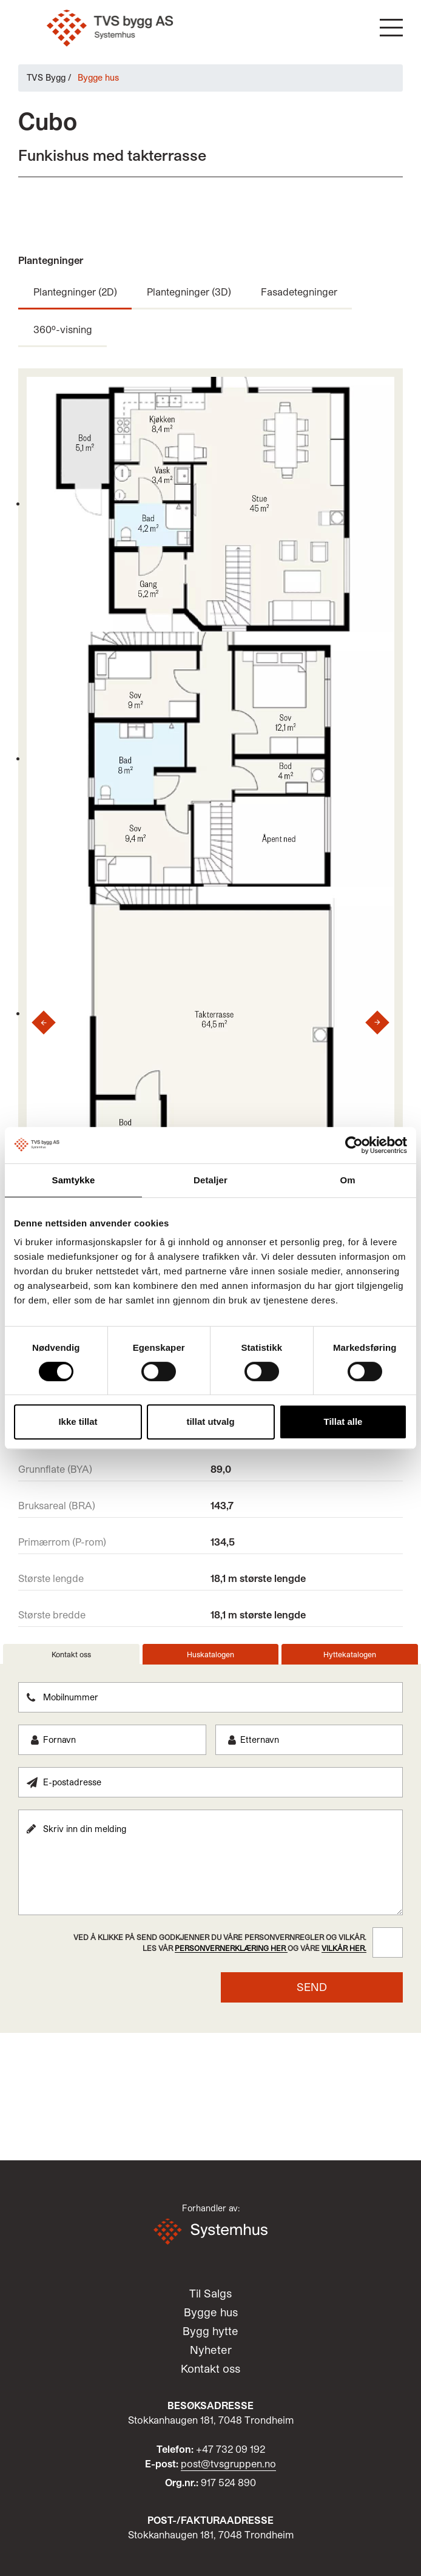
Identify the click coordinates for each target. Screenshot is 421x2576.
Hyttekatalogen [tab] (349, 1654)
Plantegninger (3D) (189, 291)
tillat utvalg (210, 1421)
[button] (391, 27)
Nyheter (211, 2349)
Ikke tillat (77, 1421)
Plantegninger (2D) (75, 291)
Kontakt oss (210, 2368)
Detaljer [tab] (210, 1180)
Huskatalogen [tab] (210, 1654)
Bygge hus (211, 2312)
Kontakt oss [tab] (71, 1654)
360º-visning (62, 329)
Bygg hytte (210, 2331)
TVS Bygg (46, 77)
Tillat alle (343, 1421)
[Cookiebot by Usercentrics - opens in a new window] (354, 1145)
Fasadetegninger (299, 291)
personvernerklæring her (231, 1948)
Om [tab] (347, 1180)
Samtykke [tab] (73, 1180)
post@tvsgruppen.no (228, 2463)
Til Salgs (210, 2293)
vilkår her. (344, 1948)
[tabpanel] (210, 1842)
